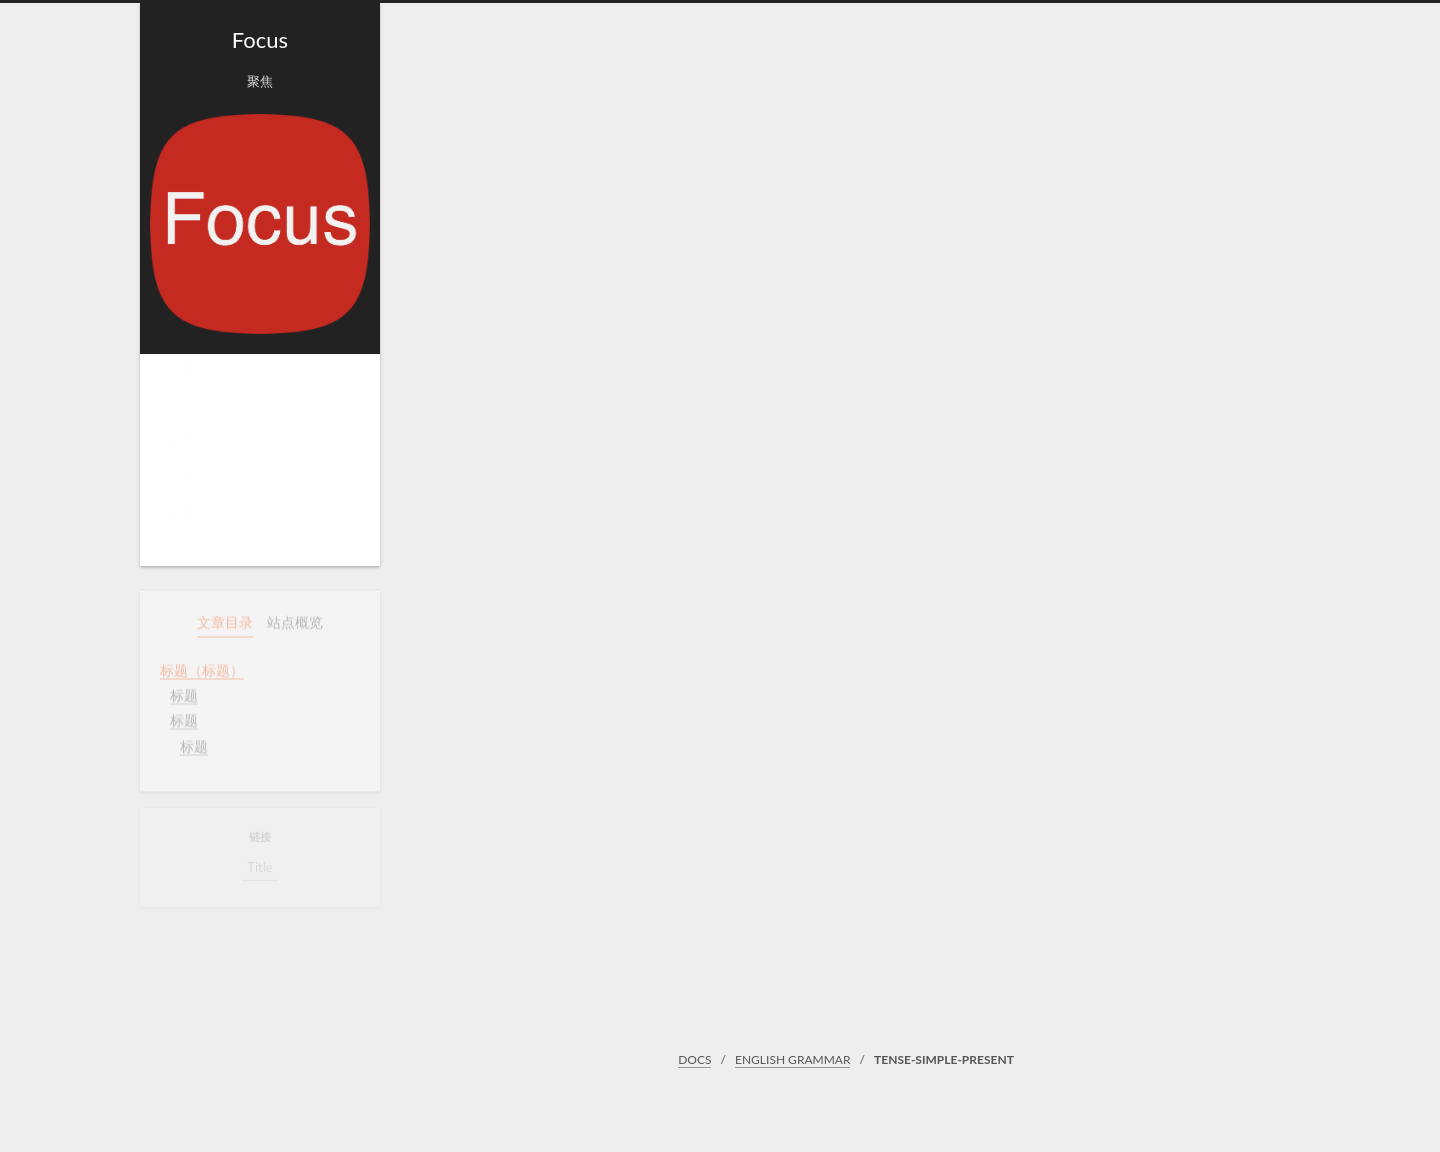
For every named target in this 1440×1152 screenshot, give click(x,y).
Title (259, 869)
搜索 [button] (181, 519)
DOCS (694, 1059)
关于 (181, 447)
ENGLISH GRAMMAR (792, 1059)
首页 (181, 375)
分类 (264, 482)
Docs (182, 411)
